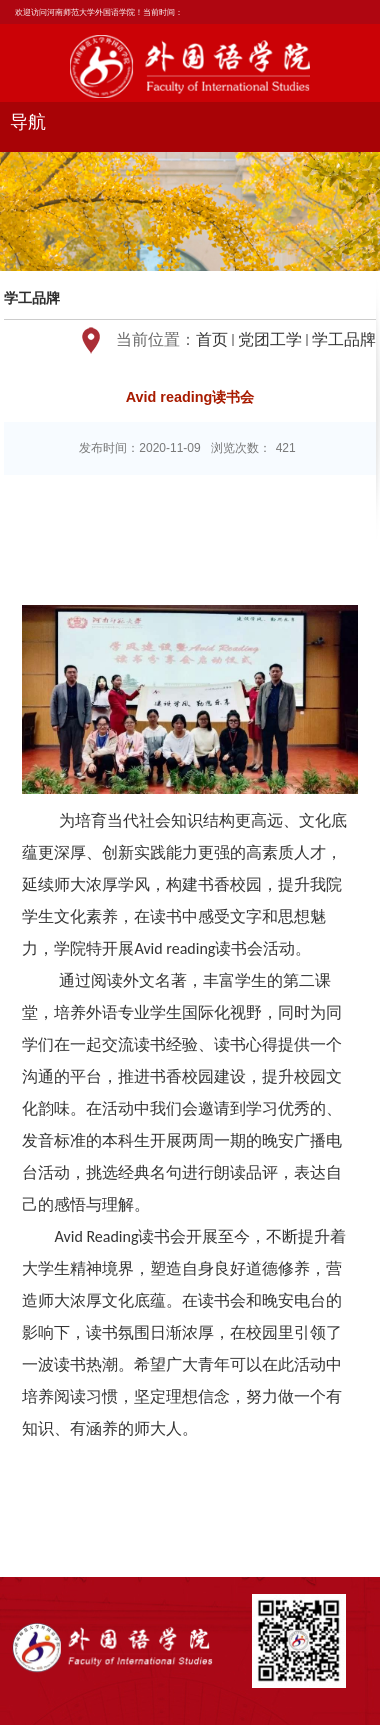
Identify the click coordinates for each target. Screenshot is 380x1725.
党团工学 (270, 339)
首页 (212, 339)
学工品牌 (344, 339)
